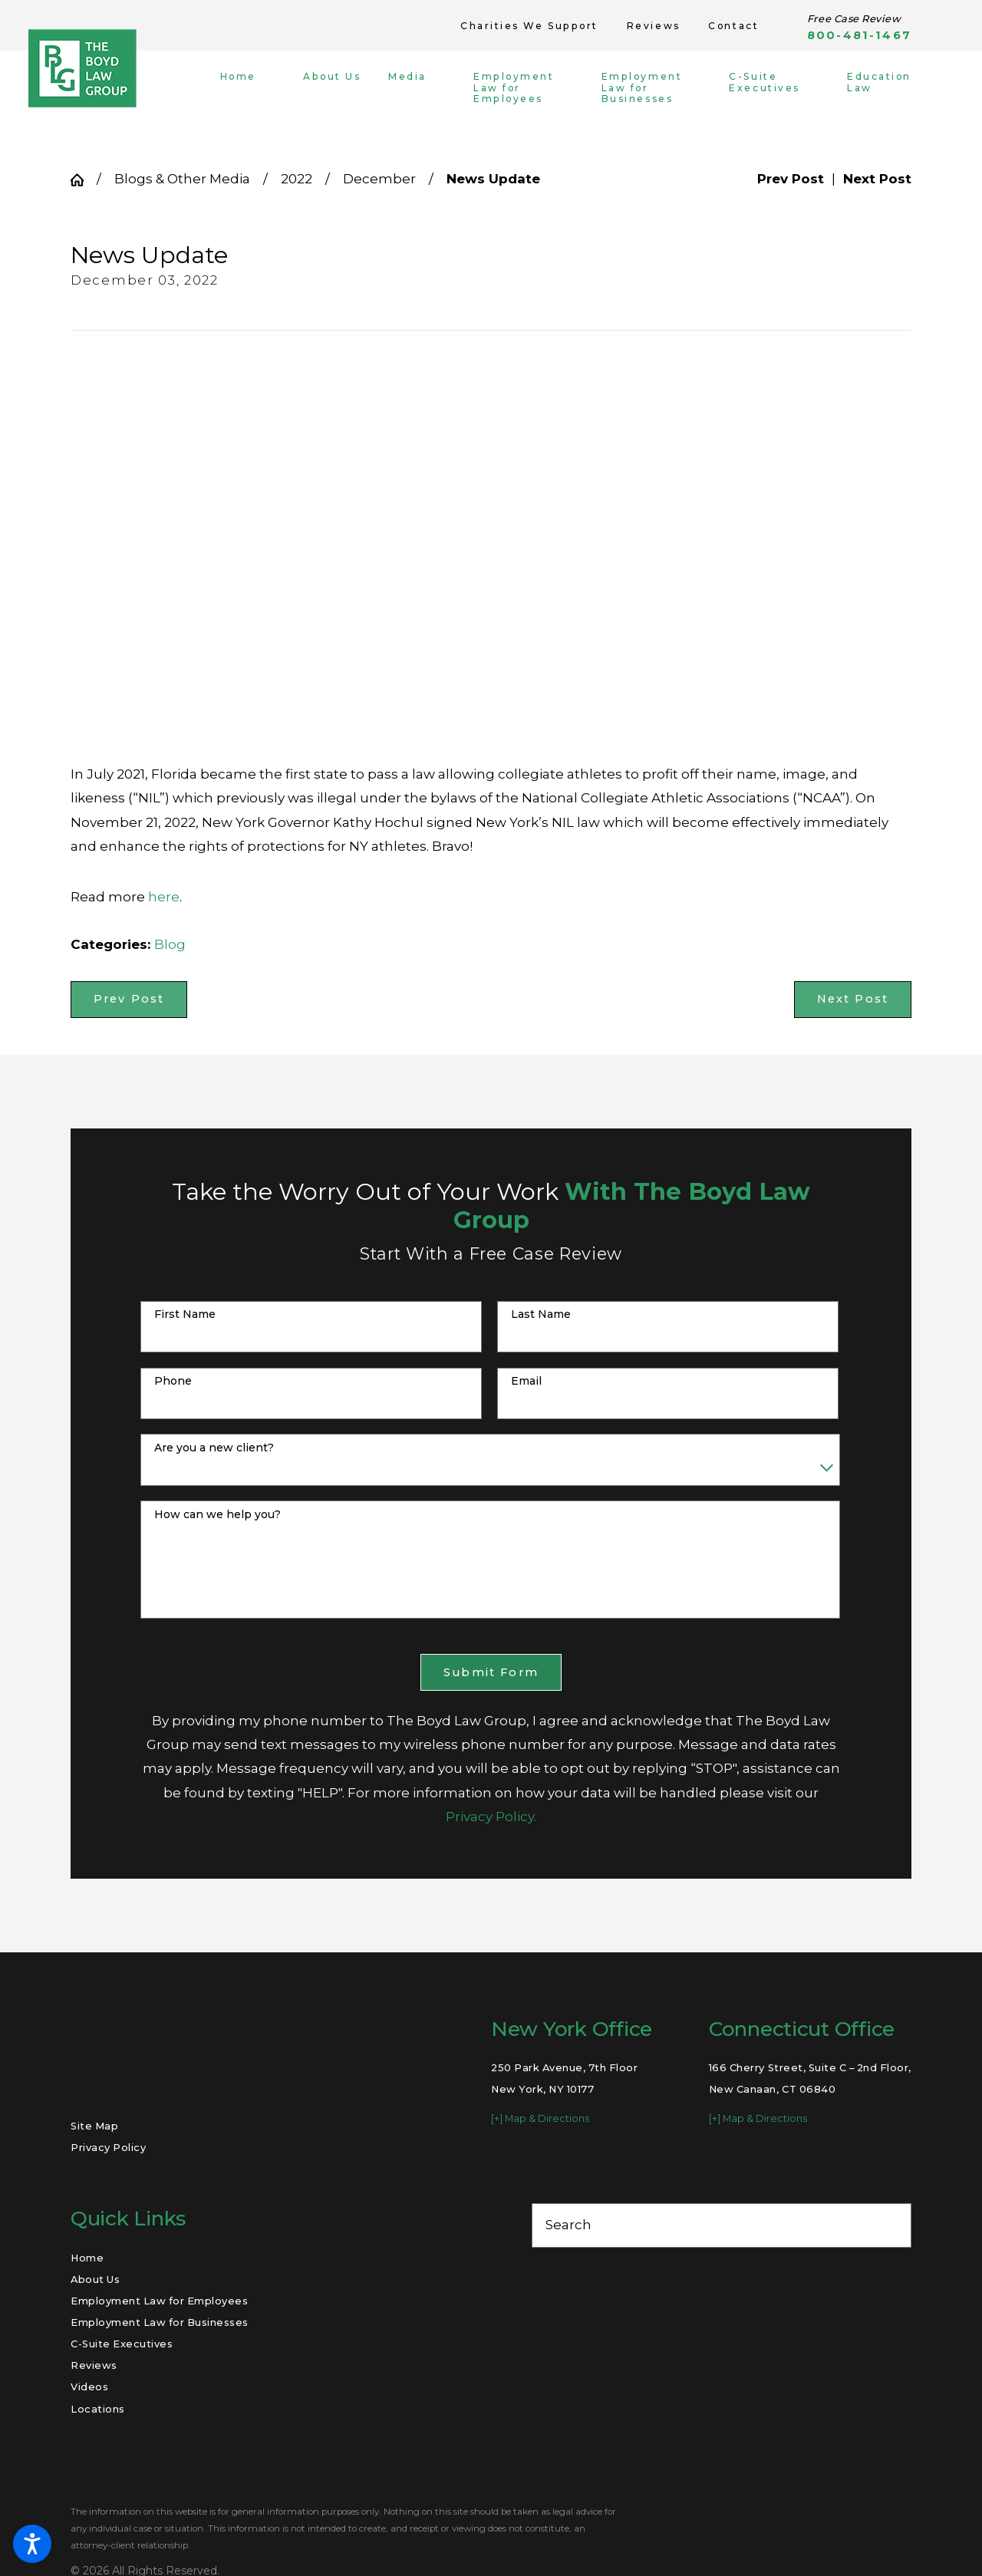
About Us (95, 2279)
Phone (173, 1381)
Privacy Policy (108, 2147)
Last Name (541, 1314)
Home (87, 2258)
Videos (89, 2386)
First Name (185, 1314)
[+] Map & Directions (540, 2118)
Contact (733, 25)
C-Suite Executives (122, 2343)
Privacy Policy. (491, 1816)
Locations (98, 2409)
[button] (32, 2544)
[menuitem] (250, 87)
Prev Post (129, 999)
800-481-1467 (859, 35)
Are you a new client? (214, 1447)
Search (568, 2224)
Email (526, 1381)
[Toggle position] (899, 2086)
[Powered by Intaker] (851, 2543)
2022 (296, 178)
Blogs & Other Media (182, 178)
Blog (170, 944)
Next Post (853, 999)
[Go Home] (84, 179)
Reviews (653, 25)
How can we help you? (217, 1514)
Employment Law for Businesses (160, 2322)
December (379, 178)
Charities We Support (529, 25)
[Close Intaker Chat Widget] (931, 2086)
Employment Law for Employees (159, 2300)
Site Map (94, 2126)
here (164, 896)
